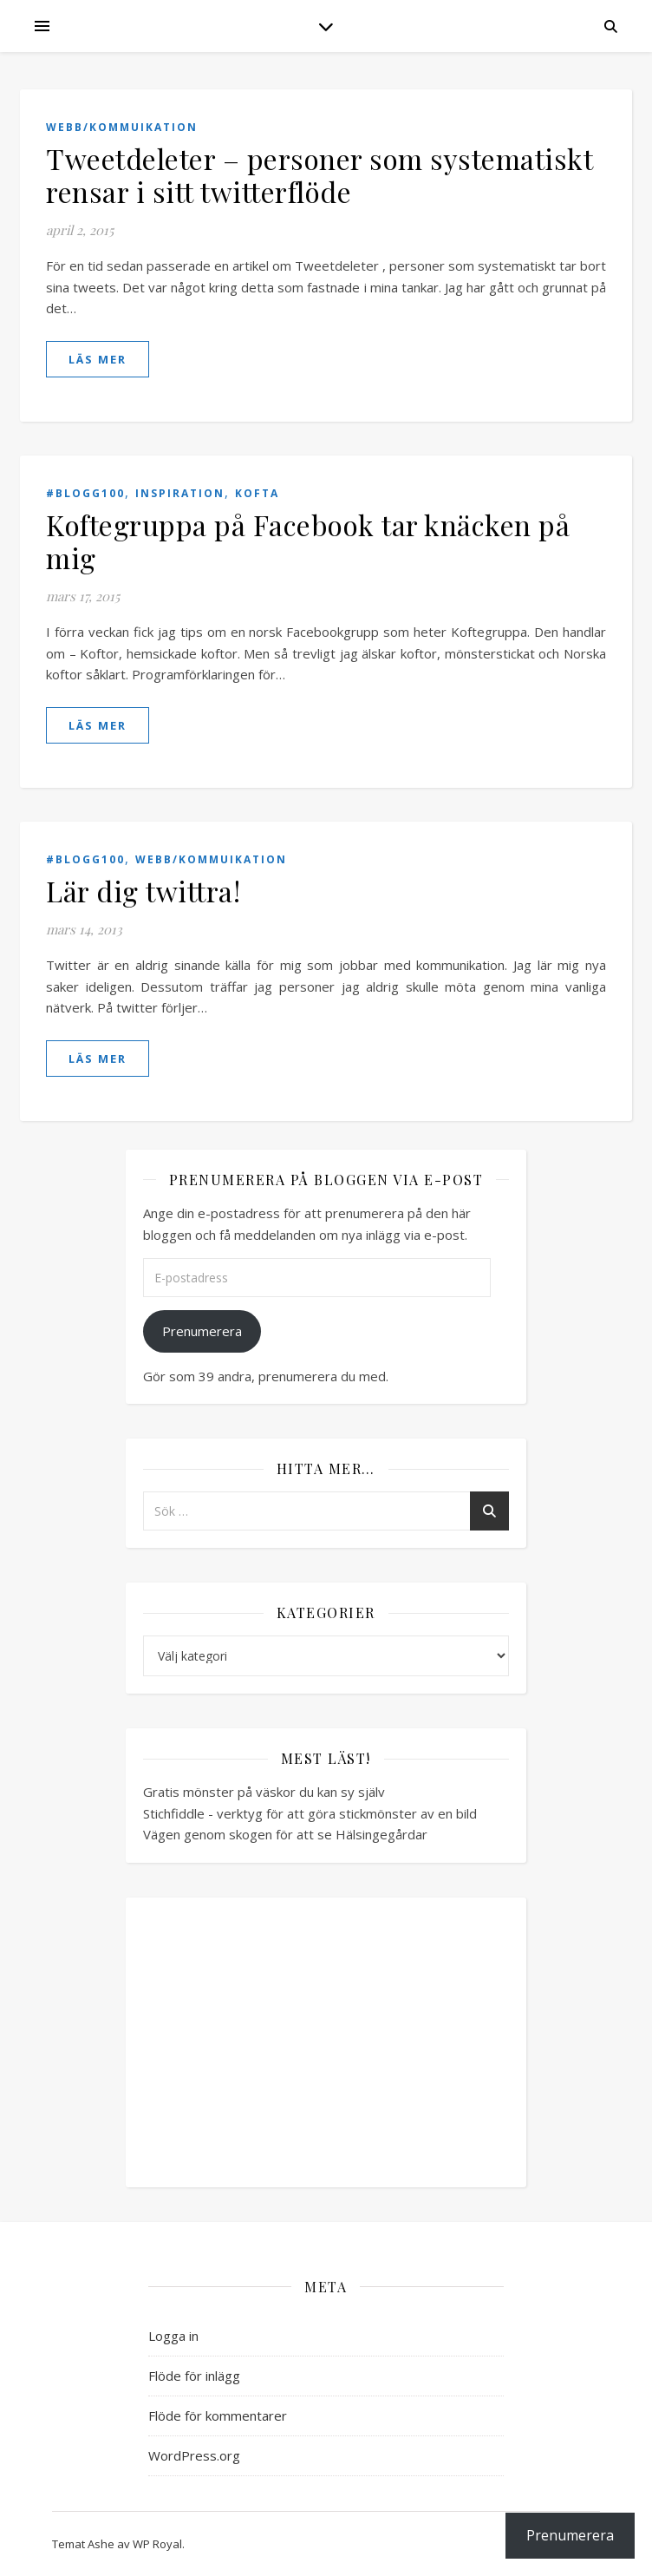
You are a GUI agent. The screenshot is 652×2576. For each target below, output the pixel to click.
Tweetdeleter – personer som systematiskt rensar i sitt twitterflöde (319, 175)
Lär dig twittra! (143, 890)
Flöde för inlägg (194, 2375)
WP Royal (157, 2544)
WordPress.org (194, 2455)
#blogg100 (85, 493)
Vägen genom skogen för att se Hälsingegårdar (285, 1834)
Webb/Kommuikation (122, 127)
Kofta (257, 493)
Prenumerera (202, 1331)
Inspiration (180, 493)
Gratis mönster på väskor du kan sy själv (264, 1791)
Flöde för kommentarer (217, 2415)
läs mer (97, 359)
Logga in (173, 2335)
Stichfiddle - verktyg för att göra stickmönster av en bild (310, 1813)
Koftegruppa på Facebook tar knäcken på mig (308, 541)
